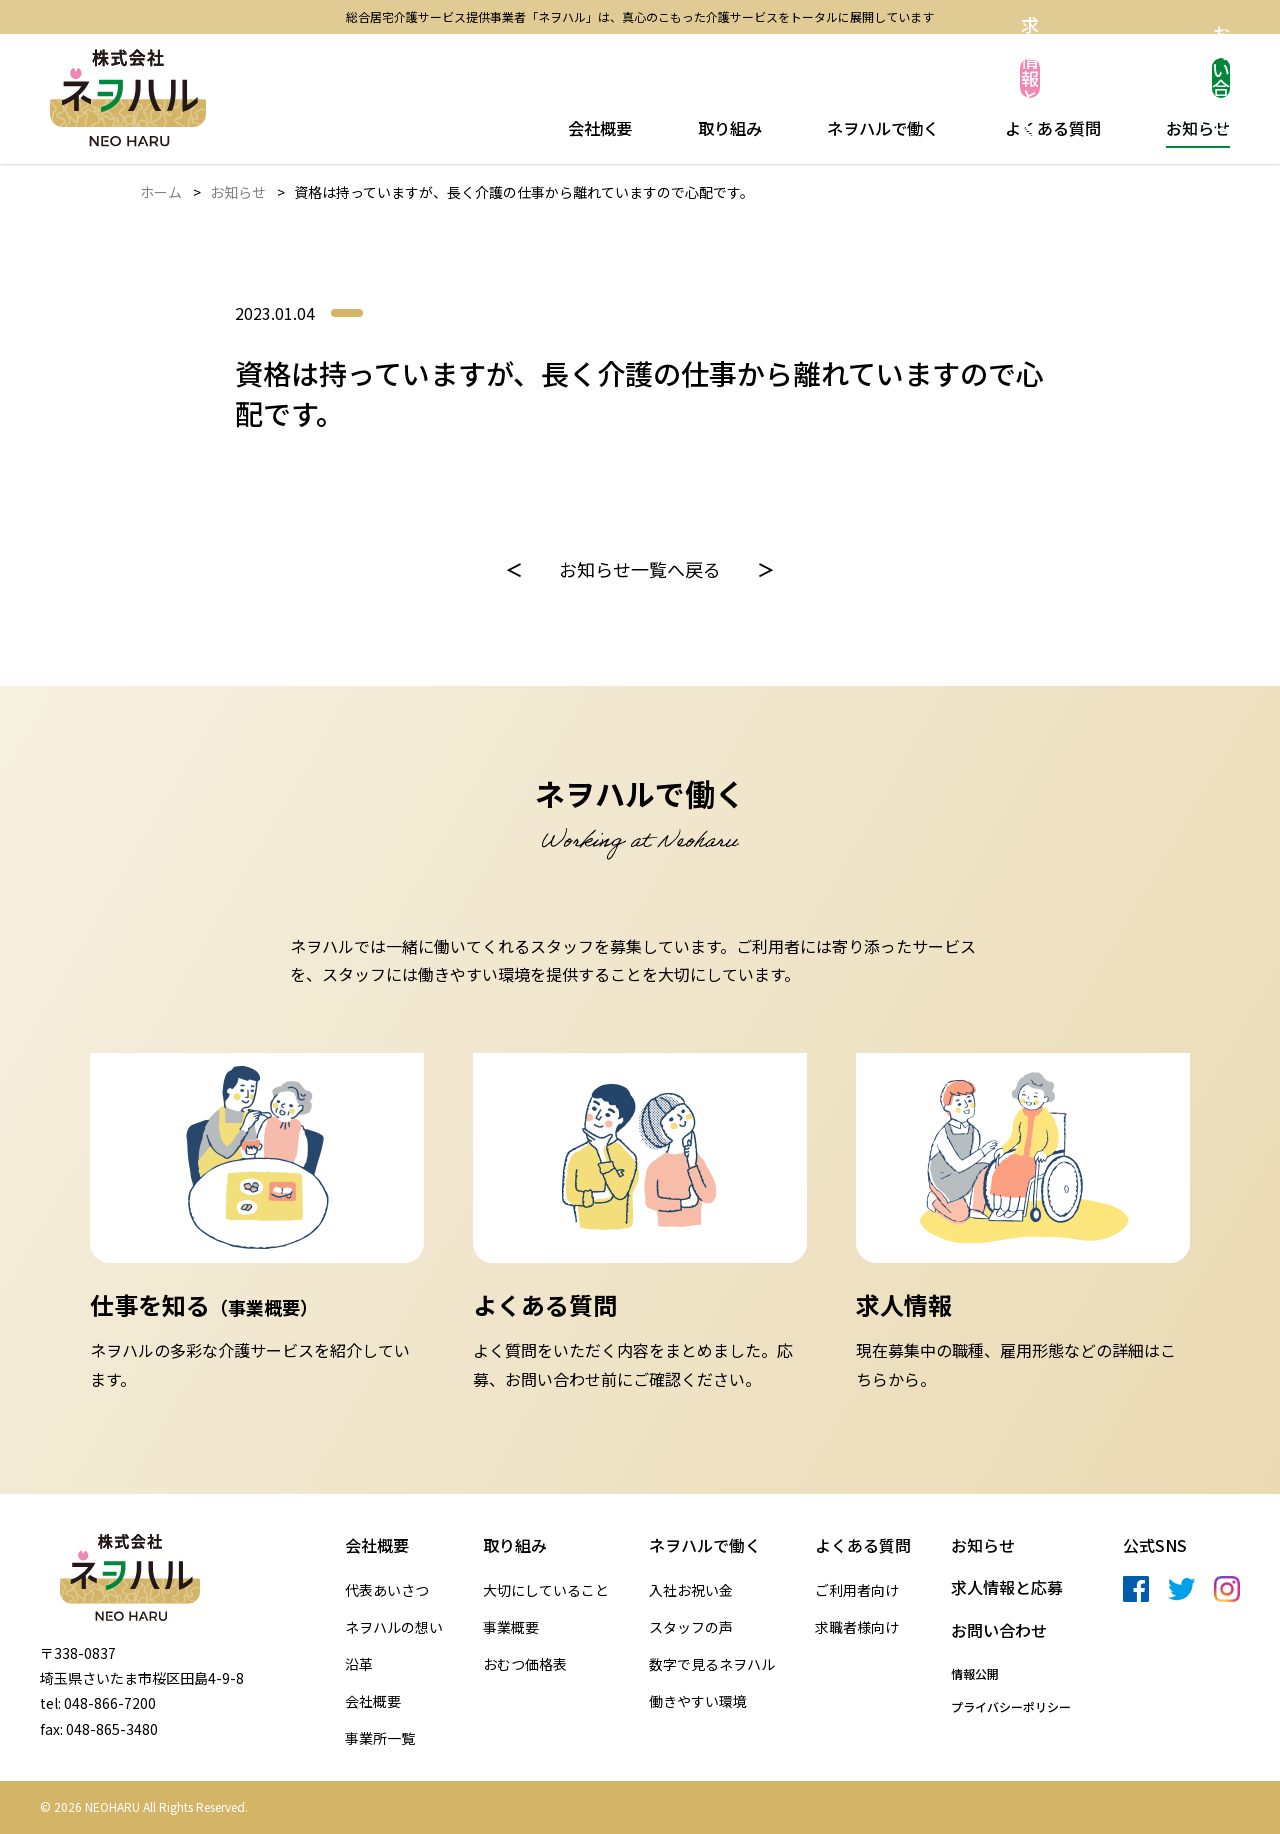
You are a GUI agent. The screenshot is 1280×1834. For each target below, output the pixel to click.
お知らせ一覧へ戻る (640, 569)
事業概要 (511, 1627)
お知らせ (1194, 127)
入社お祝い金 (691, 1590)
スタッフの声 (691, 1627)
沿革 (359, 1664)
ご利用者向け (857, 1590)
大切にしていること (546, 1590)
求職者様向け (857, 1627)
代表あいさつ (387, 1590)
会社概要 (604, 127)
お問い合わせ (1155, 78)
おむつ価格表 (525, 1664)
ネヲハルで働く (881, 127)
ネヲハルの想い (394, 1627)
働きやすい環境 (698, 1701)
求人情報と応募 (955, 78)
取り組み (729, 127)
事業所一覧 (380, 1738)
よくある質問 (1051, 127)
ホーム (161, 192)
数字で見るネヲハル (712, 1664)
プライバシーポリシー (1011, 1707)
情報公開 (975, 1674)
